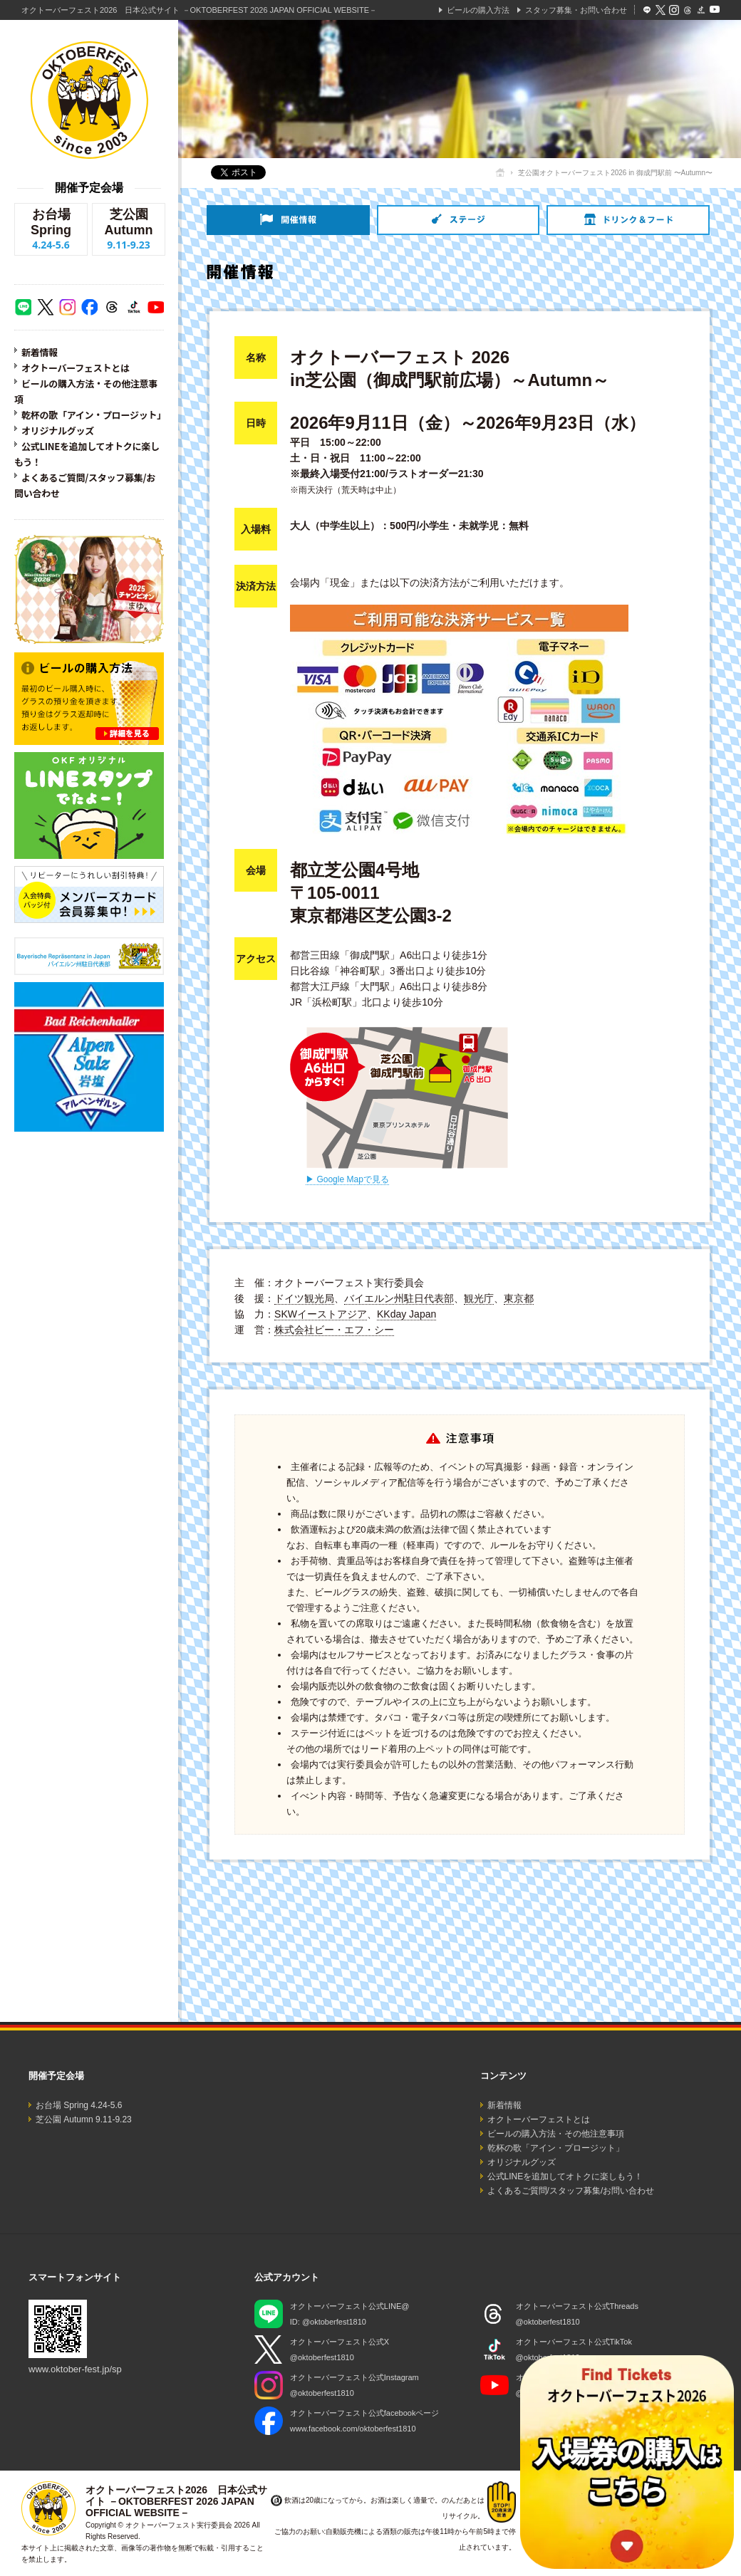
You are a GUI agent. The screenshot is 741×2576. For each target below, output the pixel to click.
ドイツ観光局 (304, 1298)
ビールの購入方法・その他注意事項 (555, 2134)
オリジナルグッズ (57, 430)
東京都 (519, 1298)
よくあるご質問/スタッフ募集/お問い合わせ (571, 2191)
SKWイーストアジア (320, 1314)
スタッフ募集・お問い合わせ (576, 10)
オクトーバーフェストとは (75, 368)
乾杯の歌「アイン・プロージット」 (93, 415)
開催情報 (288, 220)
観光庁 (479, 1298)
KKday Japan (406, 1314)
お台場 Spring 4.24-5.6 (79, 2105)
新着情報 (39, 352)
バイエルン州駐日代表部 (399, 1298)
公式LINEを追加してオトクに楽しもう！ (565, 2176)
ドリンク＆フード (628, 220)
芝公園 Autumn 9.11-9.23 (84, 2119)
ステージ (458, 220)
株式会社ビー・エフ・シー (334, 1329)
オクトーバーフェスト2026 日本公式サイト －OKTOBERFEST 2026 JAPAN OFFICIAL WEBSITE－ (199, 10)
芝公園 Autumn (129, 229)
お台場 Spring (51, 229)
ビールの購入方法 (478, 10)
